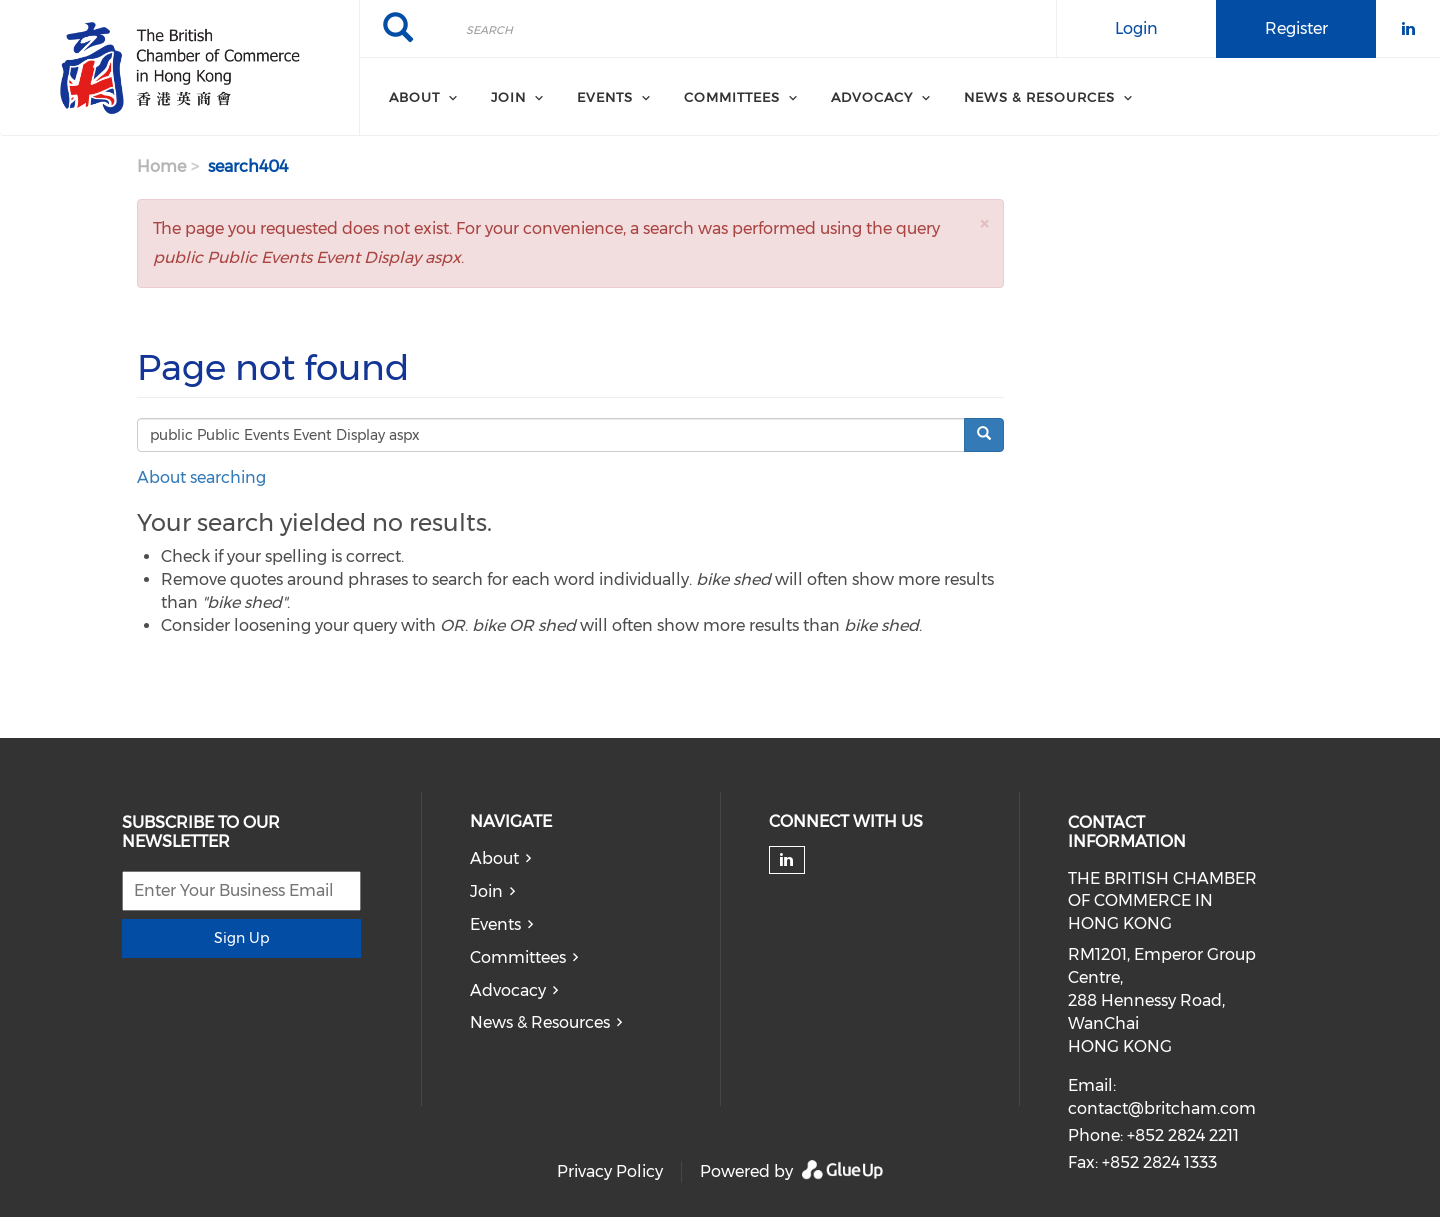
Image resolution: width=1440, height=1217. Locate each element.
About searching (201, 477)
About (494, 858)
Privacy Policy (610, 1171)
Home (161, 166)
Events (495, 924)
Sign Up (241, 938)
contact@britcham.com (1162, 1108)
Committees (518, 957)
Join (486, 891)
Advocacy (508, 990)
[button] (984, 223)
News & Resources (540, 1022)
